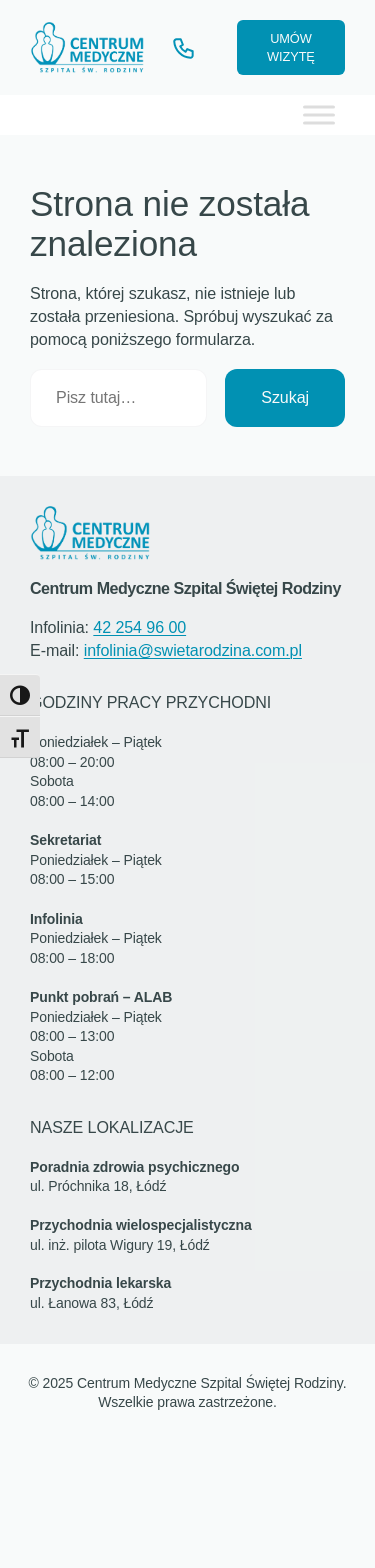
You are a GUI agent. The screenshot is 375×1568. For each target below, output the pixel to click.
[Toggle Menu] (319, 114)
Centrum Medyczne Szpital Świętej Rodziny (185, 588)
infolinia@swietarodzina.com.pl (193, 650)
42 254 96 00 (139, 627)
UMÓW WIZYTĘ (291, 47)
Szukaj (285, 397)
